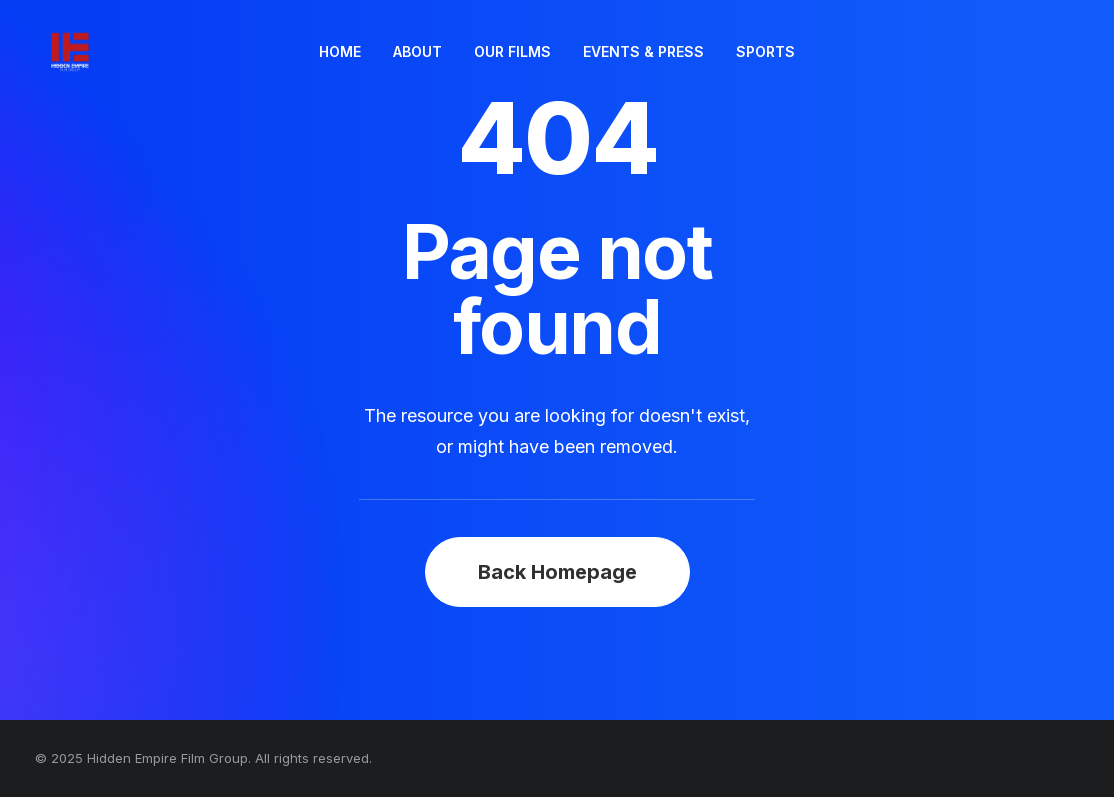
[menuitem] (340, 52)
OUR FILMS (512, 51)
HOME (340, 51)
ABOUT (417, 51)
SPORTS (765, 51)
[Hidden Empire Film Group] (60, 52)
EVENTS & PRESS (643, 51)
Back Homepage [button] (557, 572)
